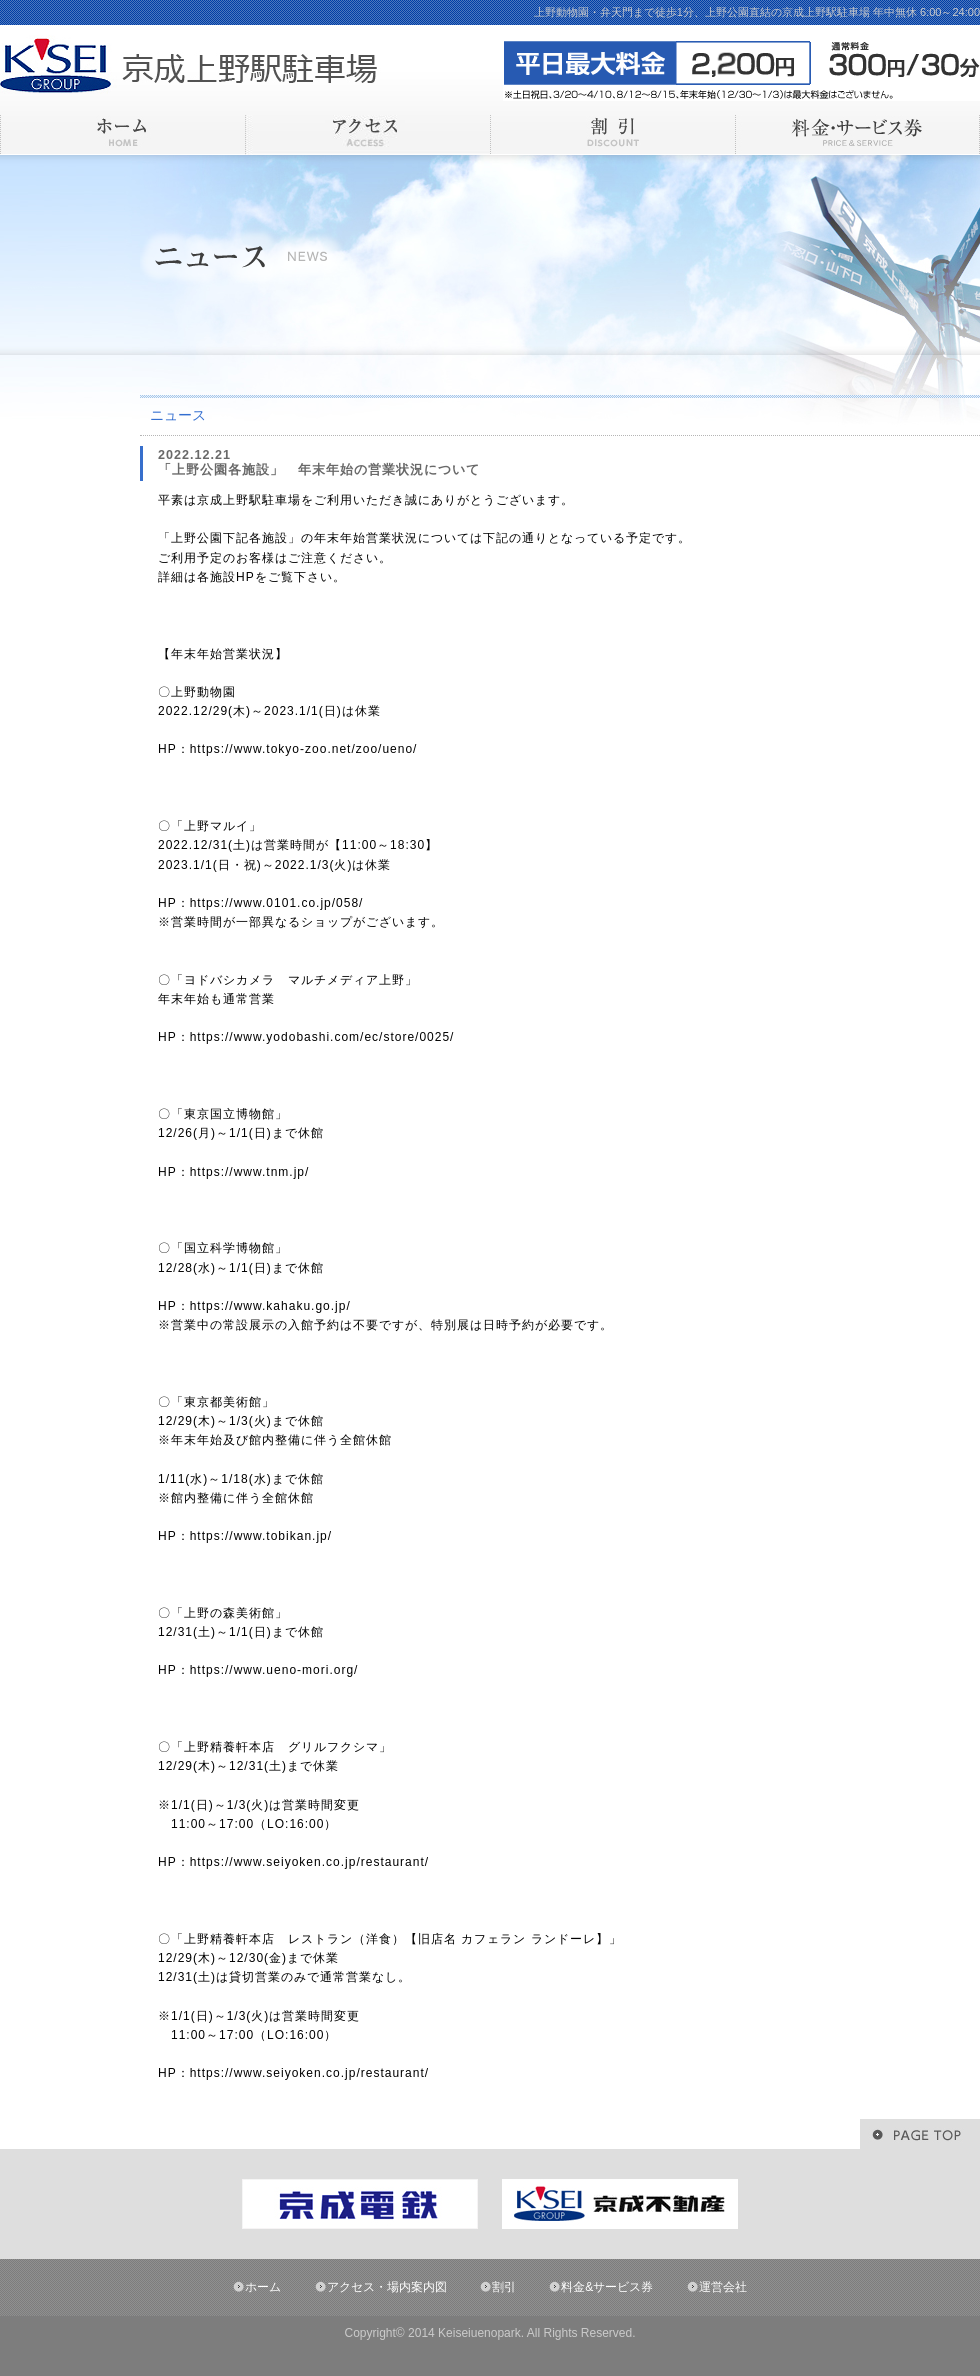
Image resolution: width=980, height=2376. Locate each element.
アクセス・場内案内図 (387, 2287)
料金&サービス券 (607, 2287)
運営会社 (723, 2287)
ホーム (263, 2287)
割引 (504, 2287)
